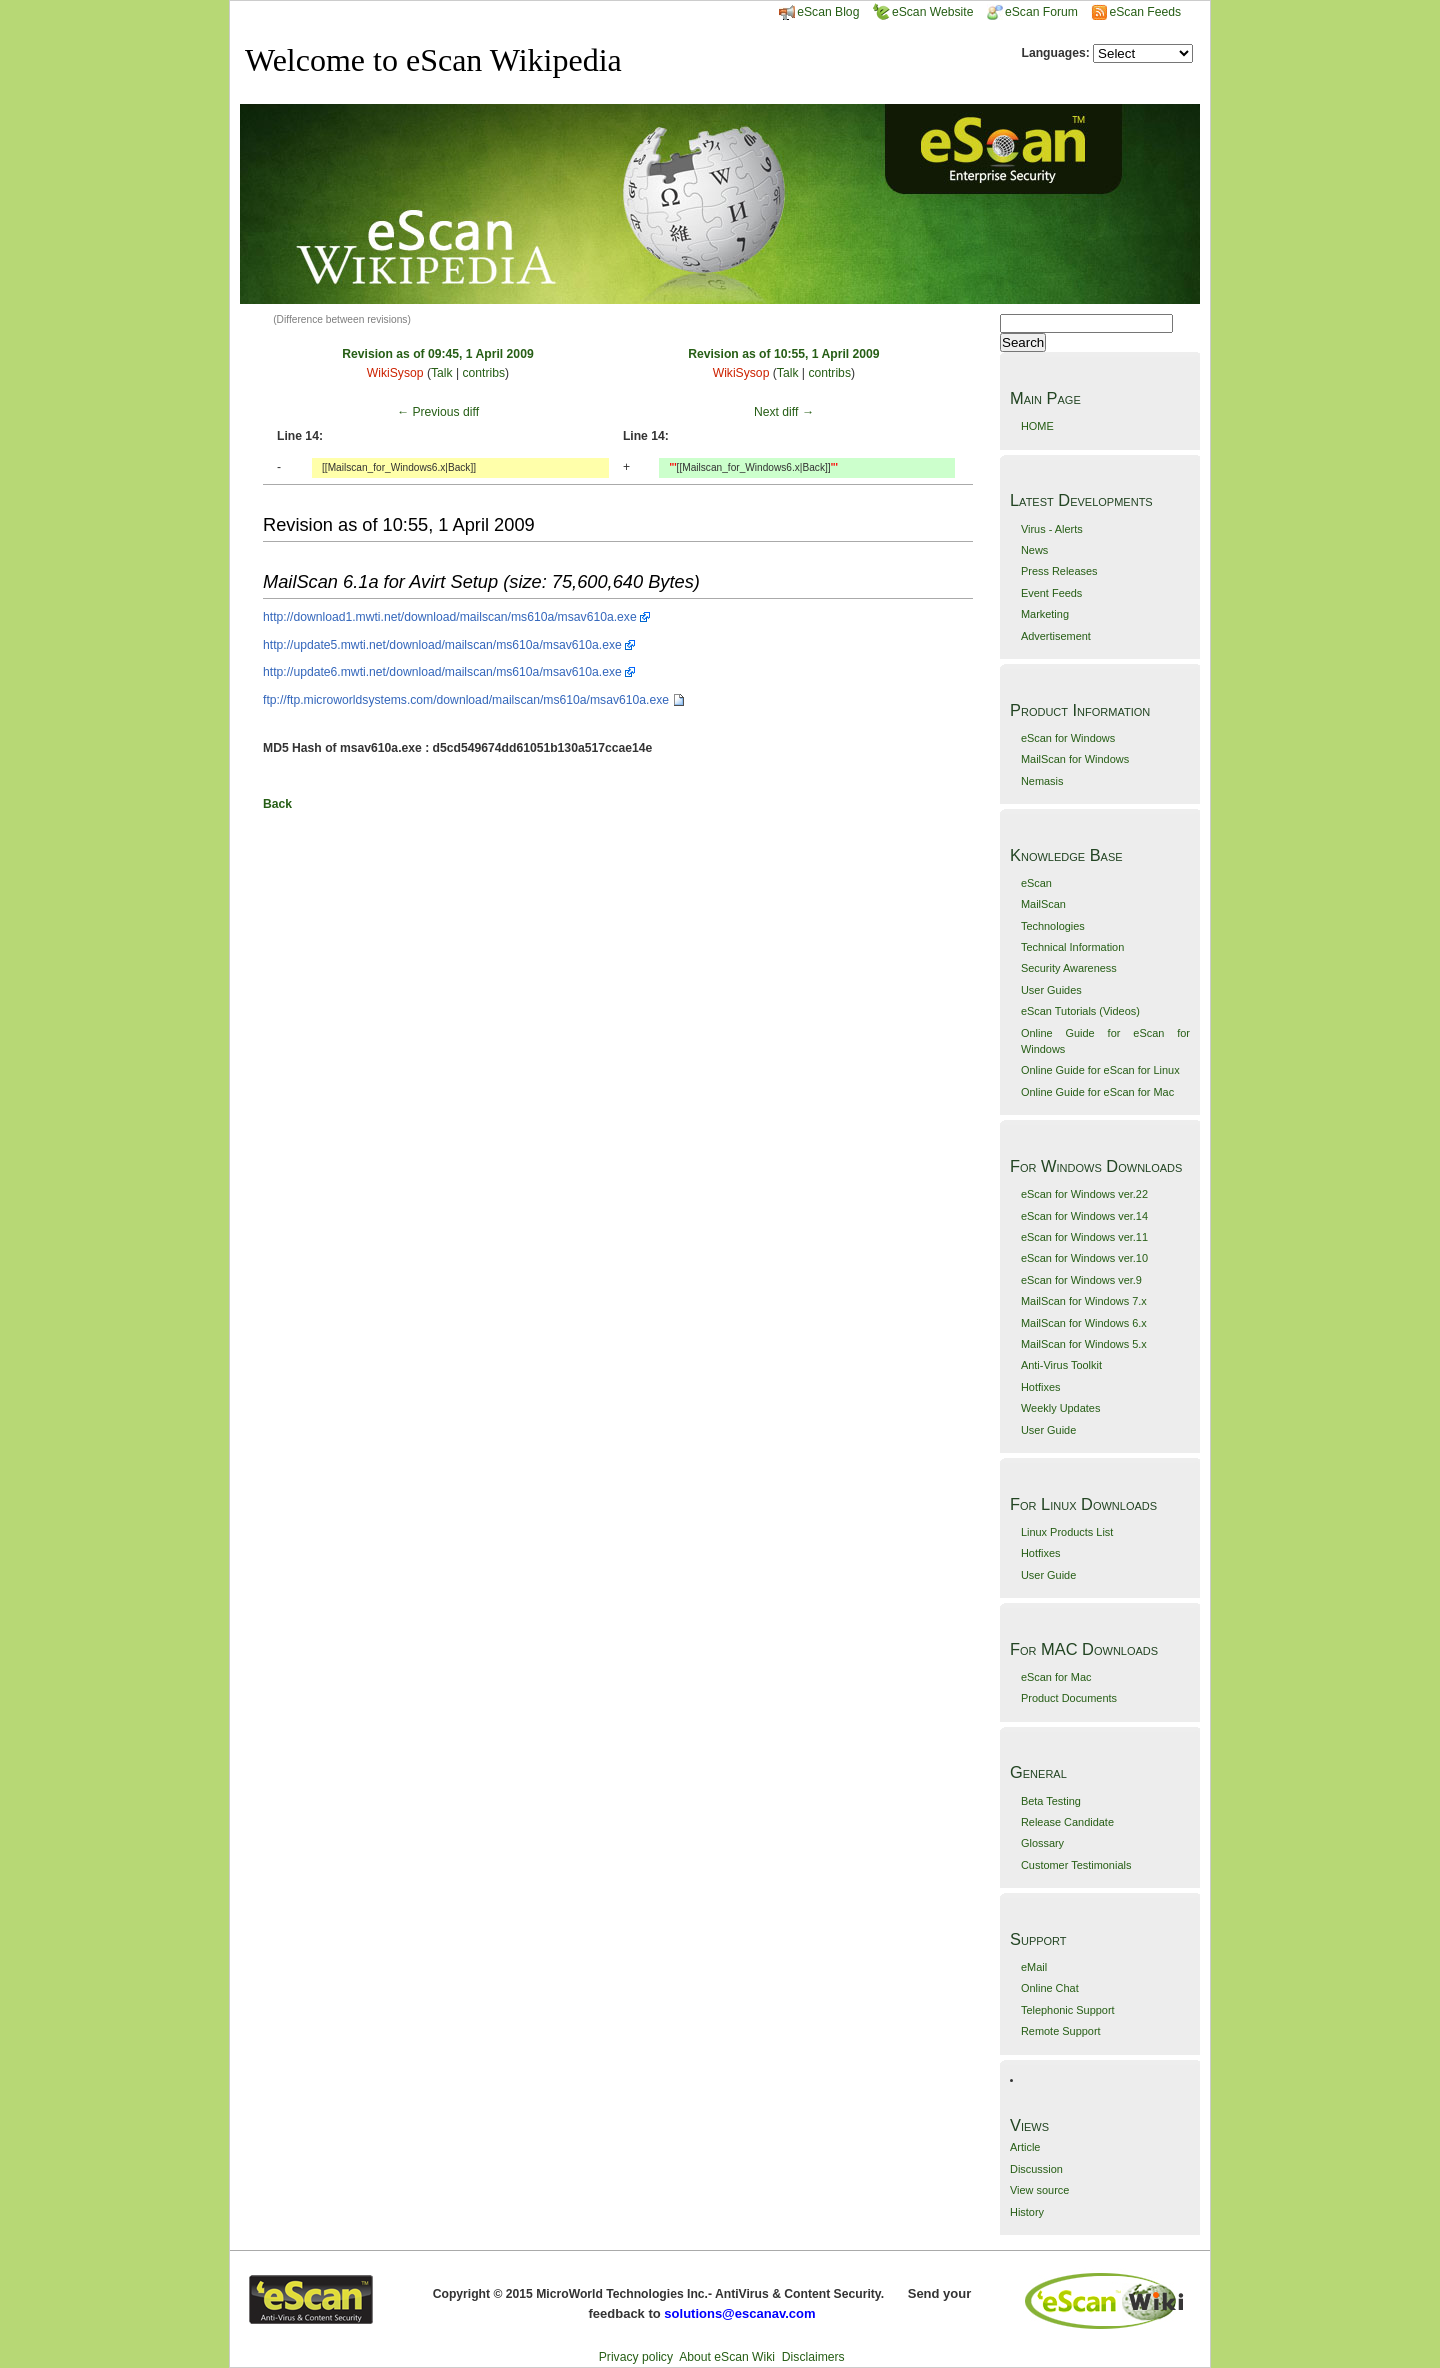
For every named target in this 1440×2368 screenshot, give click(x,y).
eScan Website (923, 12)
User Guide (1048, 1430)
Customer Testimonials (1076, 1865)
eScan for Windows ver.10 (1084, 1258)
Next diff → (784, 412)
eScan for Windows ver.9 (1081, 1280)
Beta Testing (1051, 1801)
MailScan (1043, 904)
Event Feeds (1051, 593)
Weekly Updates (1060, 1408)
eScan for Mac (1056, 1677)
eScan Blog (819, 12)
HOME (1037, 426)
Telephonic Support (1068, 2010)
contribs (483, 373)
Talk (442, 373)
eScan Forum (1032, 12)
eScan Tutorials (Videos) (1080, 1011)
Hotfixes (1041, 1387)
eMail (1034, 1967)
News (1034, 550)
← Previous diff (438, 412)
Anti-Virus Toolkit (1061, 1365)
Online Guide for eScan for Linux (1100, 1070)
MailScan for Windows (1075, 759)
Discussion (1036, 2169)
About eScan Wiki (727, 2357)
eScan (1036, 883)
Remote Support (1061, 2031)
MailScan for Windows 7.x (1084, 1301)
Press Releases (1059, 571)
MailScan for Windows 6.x (1084, 1323)
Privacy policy (636, 2357)
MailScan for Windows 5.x (1084, 1344)
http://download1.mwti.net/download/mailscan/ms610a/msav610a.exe (450, 617)
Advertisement (1056, 636)
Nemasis (1042, 781)
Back (277, 804)
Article (1025, 2147)
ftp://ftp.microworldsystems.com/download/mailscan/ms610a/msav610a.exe (466, 700)
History (1027, 2212)
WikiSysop (395, 373)
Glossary (1042, 1843)
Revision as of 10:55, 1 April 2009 (783, 354)
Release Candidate (1067, 1822)
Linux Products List (1067, 1532)
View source (1039, 2190)
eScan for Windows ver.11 (1084, 1237)
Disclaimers (813, 2357)
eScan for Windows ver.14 (1084, 1216)
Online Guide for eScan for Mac (1097, 1092)
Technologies (1053, 926)
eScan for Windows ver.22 (1084, 1194)
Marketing (1045, 614)
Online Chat (1050, 1988)
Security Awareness (1069, 968)
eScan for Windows (1068, 738)
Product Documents (1069, 1698)
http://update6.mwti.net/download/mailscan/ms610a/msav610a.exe (442, 672)
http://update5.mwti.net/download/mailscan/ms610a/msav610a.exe (442, 645)
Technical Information (1072, 947)
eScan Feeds (1144, 12)
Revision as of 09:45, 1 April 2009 (437, 354)
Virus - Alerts (1052, 529)
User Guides (1051, 990)
